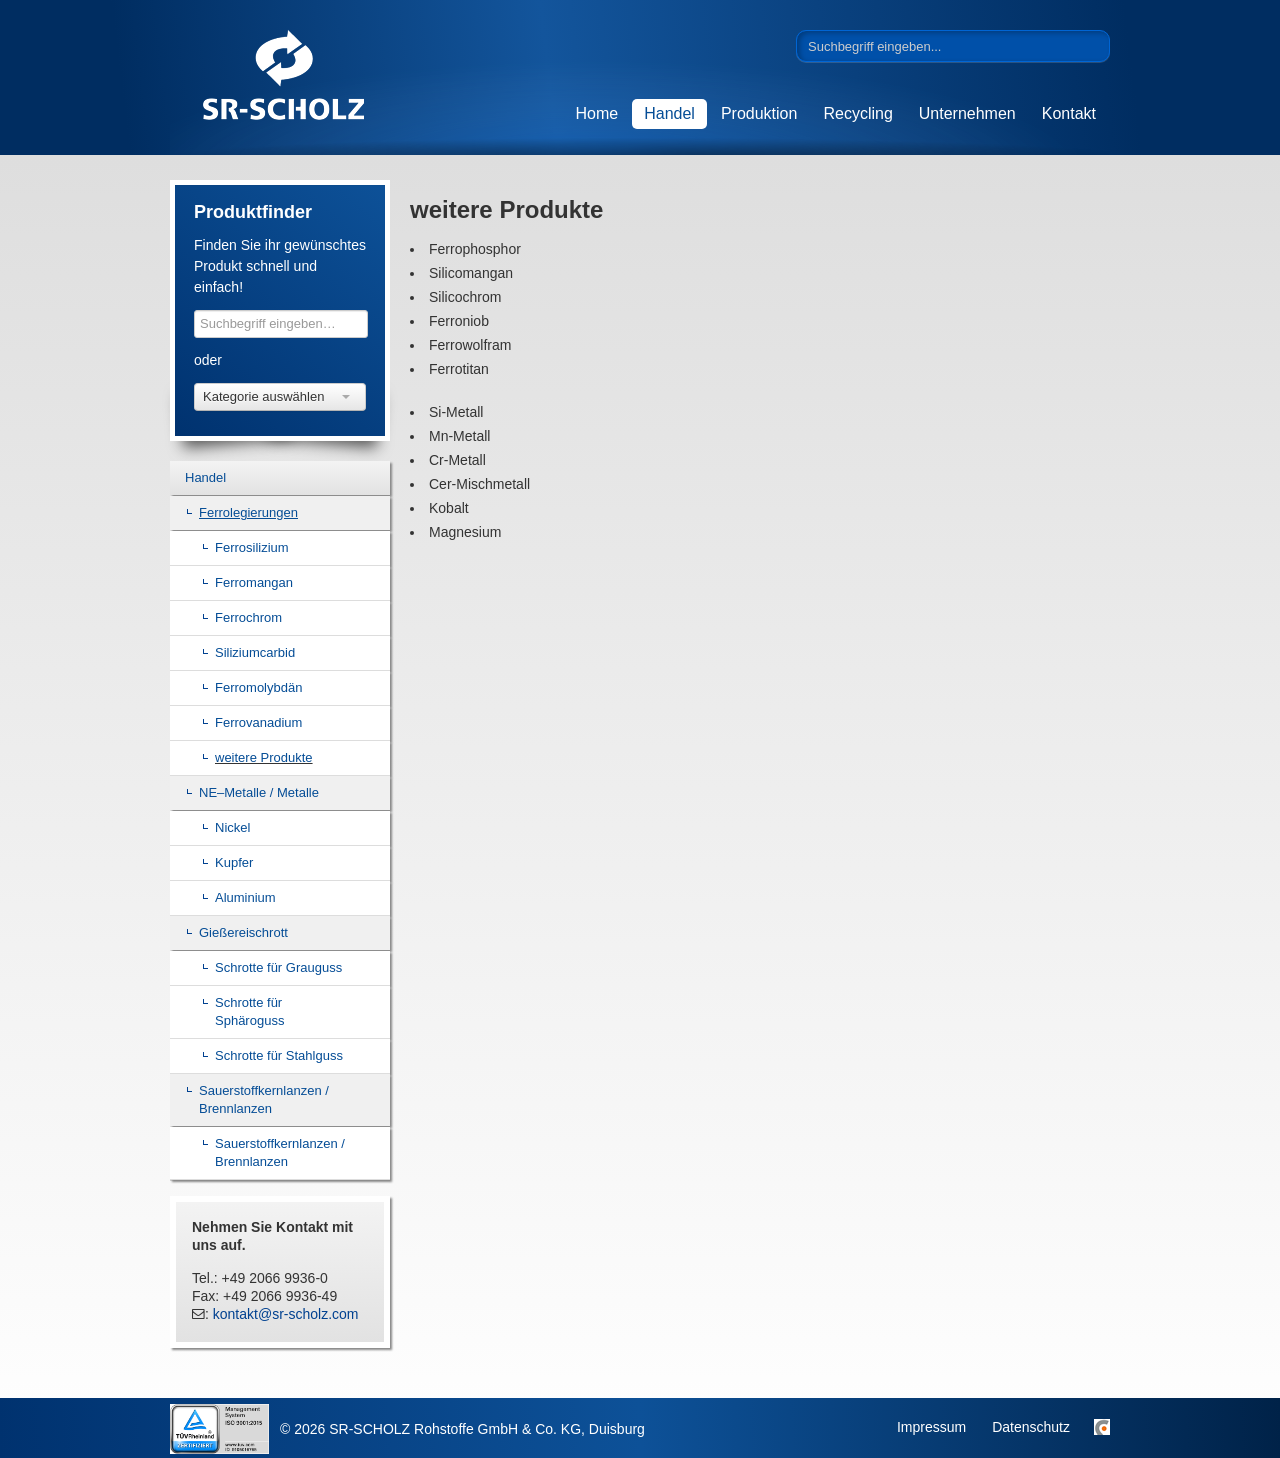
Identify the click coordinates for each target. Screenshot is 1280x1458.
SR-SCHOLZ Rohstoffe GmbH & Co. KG (320, 77)
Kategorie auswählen (276, 396)
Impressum (931, 1427)
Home (597, 113)
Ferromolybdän (258, 687)
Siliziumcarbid (255, 652)
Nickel (232, 827)
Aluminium (245, 897)
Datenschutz (1031, 1427)
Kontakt (1069, 113)
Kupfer (234, 862)
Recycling (857, 113)
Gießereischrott (243, 932)
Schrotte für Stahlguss (279, 1055)
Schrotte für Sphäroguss (249, 1011)
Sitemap (1102, 1427)
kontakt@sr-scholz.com (286, 1314)
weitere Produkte (264, 757)
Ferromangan (254, 582)
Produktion (759, 113)
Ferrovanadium (258, 722)
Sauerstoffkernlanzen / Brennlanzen (264, 1099)
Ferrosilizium (252, 547)
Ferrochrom (248, 617)
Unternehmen (967, 113)
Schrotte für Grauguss (278, 967)
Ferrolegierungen (248, 512)
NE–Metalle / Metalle (259, 792)
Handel (669, 113)
